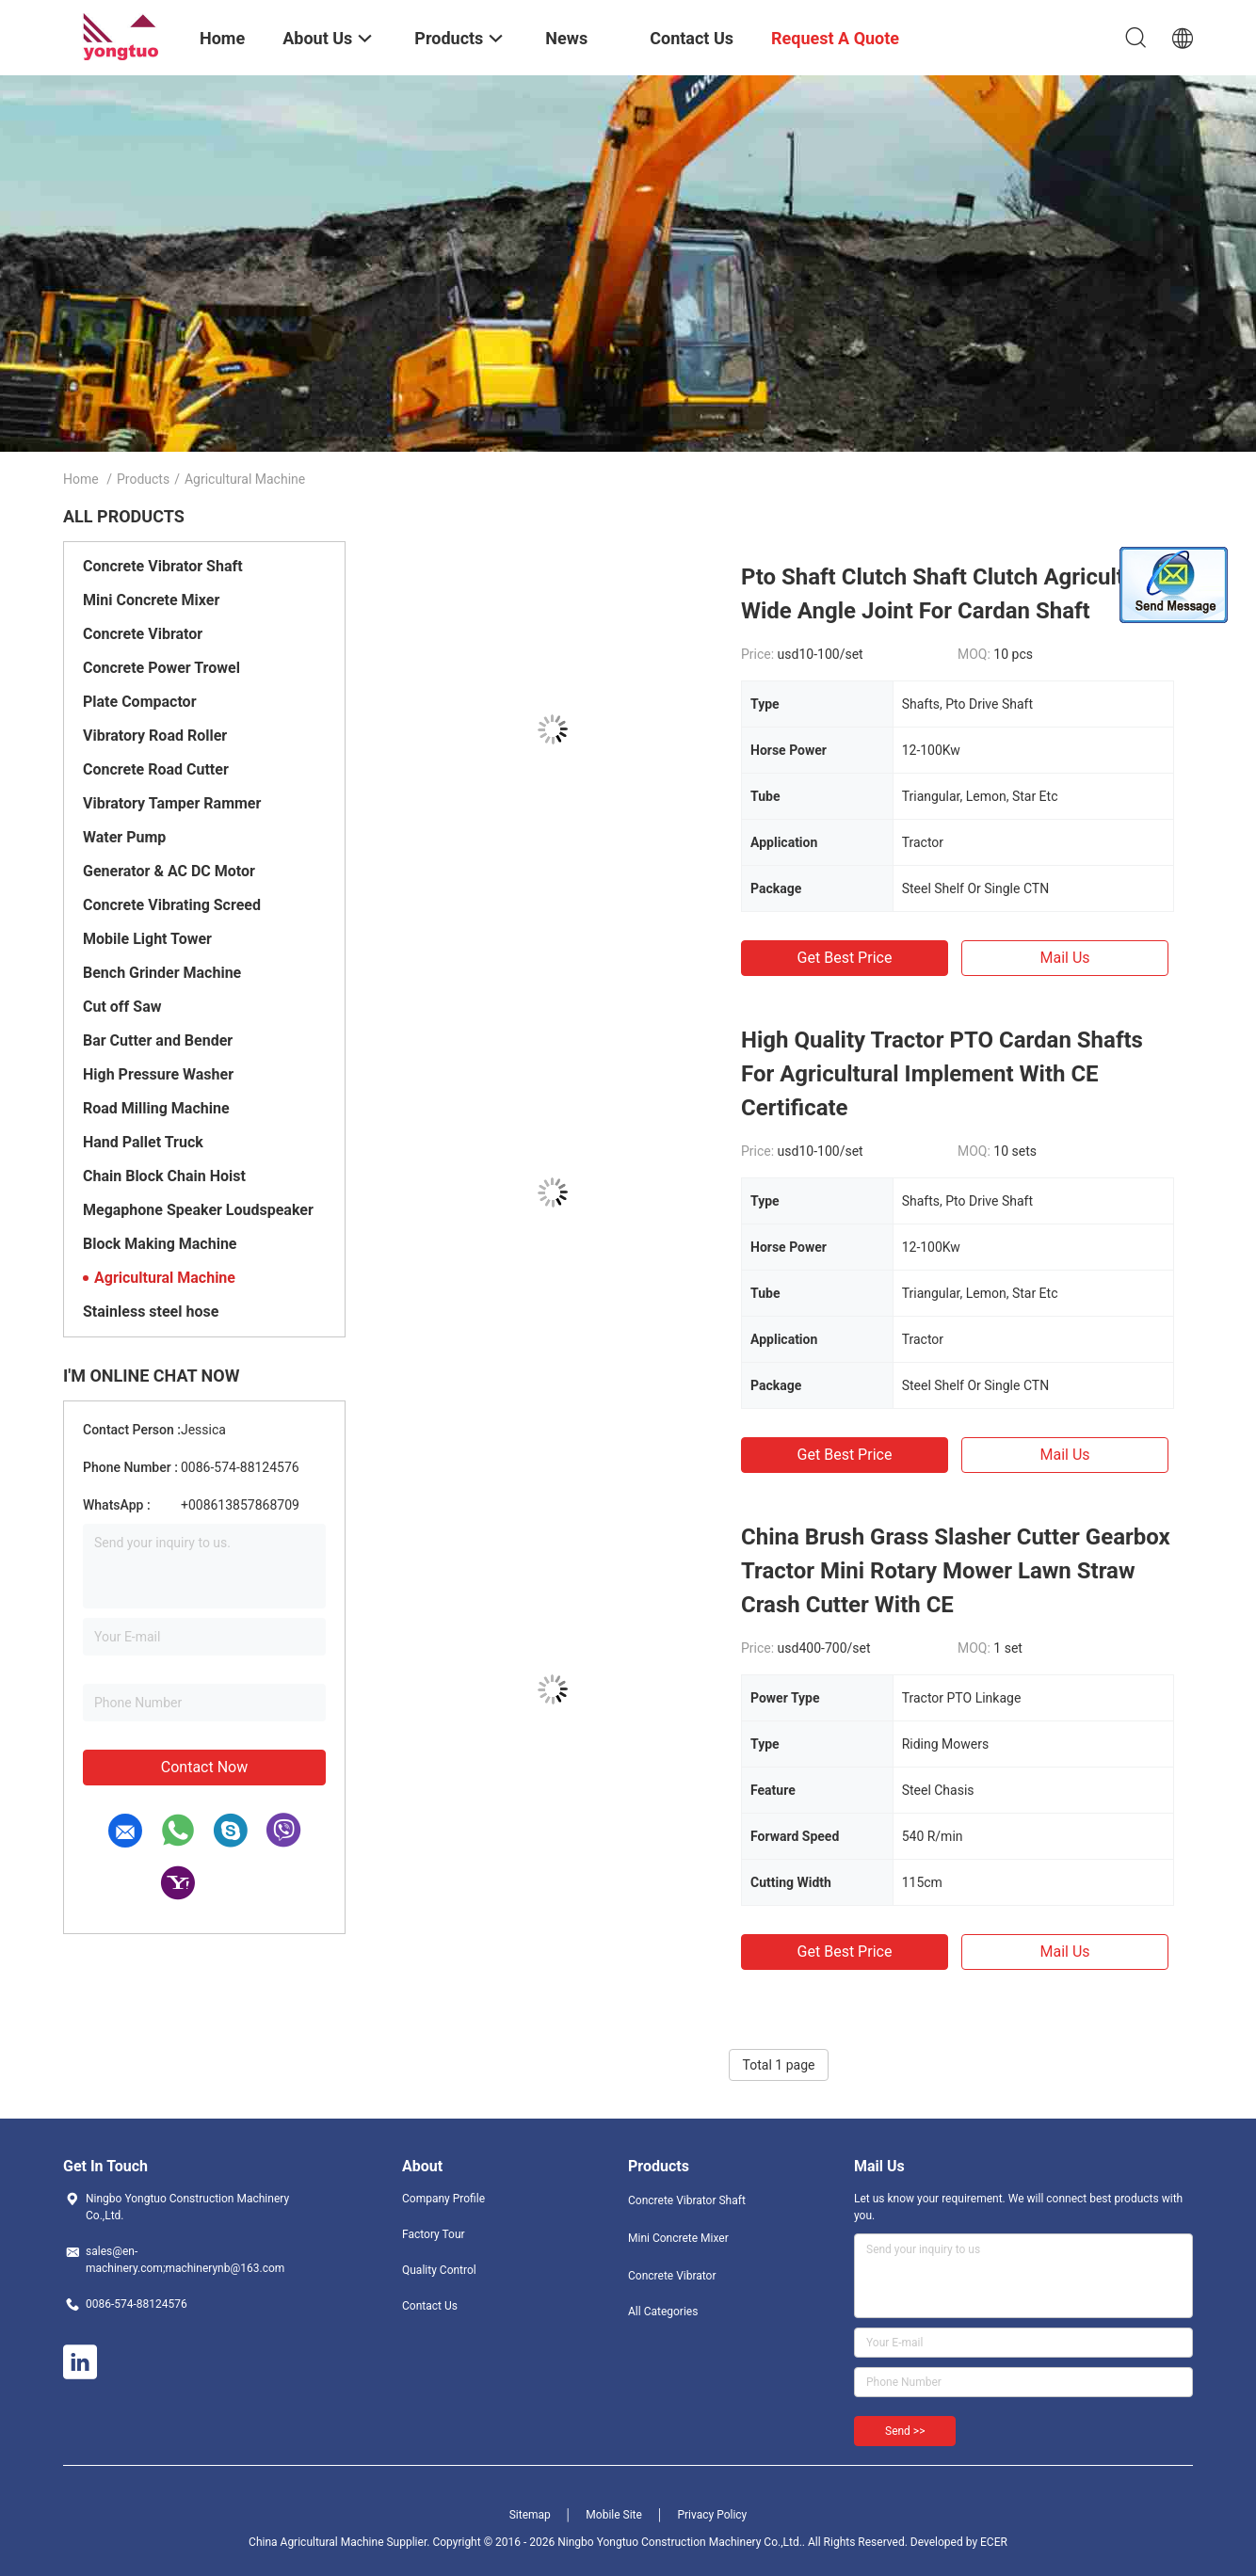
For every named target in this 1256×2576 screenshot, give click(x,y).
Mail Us (1064, 958)
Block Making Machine (159, 1244)
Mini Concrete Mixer (151, 600)
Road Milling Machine (156, 1108)
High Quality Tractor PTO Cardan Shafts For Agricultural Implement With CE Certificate (942, 1074)
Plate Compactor (140, 702)
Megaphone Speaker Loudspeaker (198, 1210)
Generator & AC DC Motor (169, 871)
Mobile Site (614, 2514)
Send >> (905, 2431)
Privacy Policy (712, 2514)
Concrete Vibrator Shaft (163, 566)
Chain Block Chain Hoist (164, 1176)
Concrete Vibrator (142, 634)
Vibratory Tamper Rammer (172, 803)
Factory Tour (433, 2234)
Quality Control (439, 2270)
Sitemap (530, 2514)
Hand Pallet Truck (143, 1142)
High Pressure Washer (158, 1074)
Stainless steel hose (150, 1311)
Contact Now (204, 1767)
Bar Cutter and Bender (158, 1040)
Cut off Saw (122, 1007)
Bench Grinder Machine (162, 973)
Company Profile (443, 2198)
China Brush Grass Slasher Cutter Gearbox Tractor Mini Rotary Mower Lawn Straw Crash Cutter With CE (955, 1571)
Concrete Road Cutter (156, 769)
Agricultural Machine (164, 1278)
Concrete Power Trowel (161, 668)
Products (143, 479)
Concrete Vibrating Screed (172, 905)
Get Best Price (845, 958)
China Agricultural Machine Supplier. (340, 2542)
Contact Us (430, 2305)
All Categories (663, 2311)
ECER (993, 2542)
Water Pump (124, 837)
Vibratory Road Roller (155, 735)
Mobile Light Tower (147, 939)
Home (81, 479)
